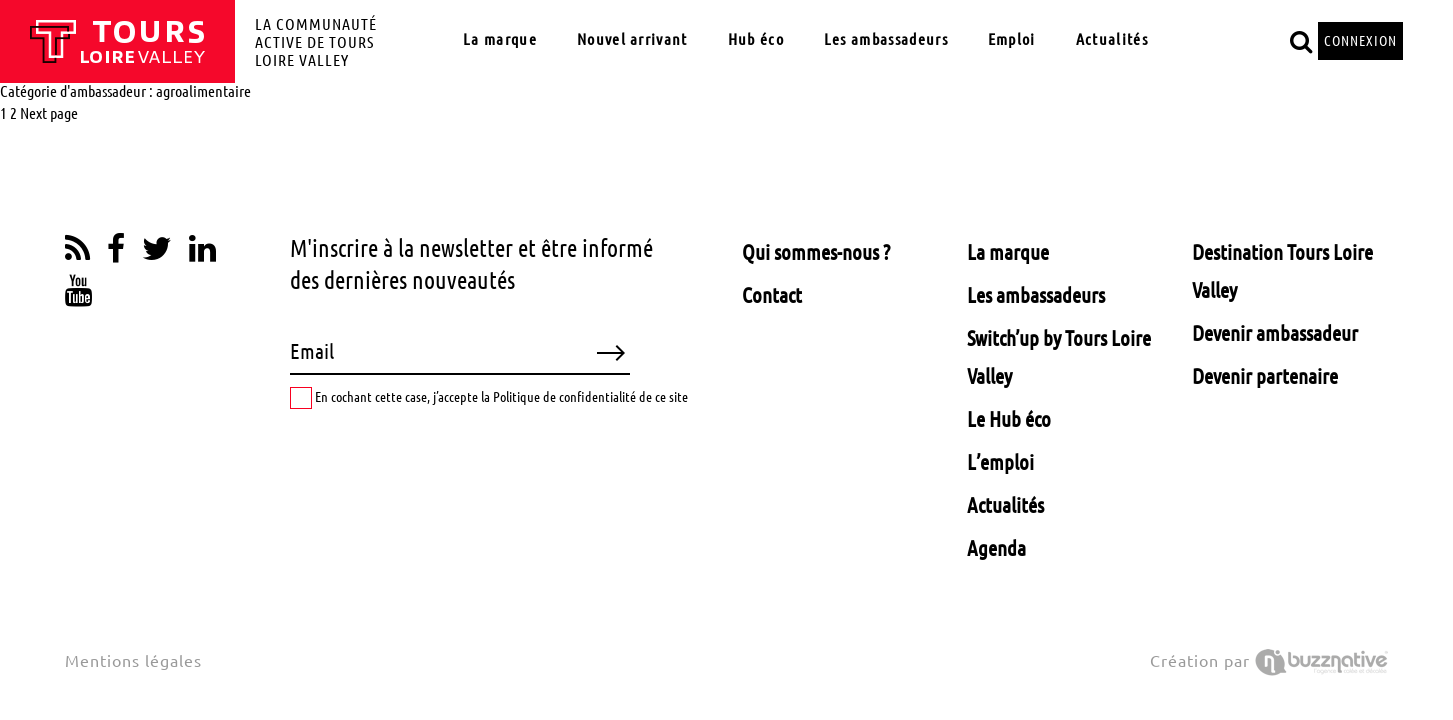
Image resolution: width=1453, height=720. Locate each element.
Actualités (1112, 39)
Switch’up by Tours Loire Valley (1059, 357)
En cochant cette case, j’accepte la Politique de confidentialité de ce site (489, 398)
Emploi (1012, 39)
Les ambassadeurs (886, 39)
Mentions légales (133, 661)
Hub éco (756, 39)
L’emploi (1000, 462)
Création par (1269, 661)
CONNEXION (1360, 41)
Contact (772, 295)
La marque (500, 39)
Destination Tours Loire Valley (1282, 271)
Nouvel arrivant (632, 39)
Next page (49, 113)
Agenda (996, 548)
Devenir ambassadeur (1275, 333)
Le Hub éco (1009, 419)
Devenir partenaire (1265, 376)
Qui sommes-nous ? (816, 252)
